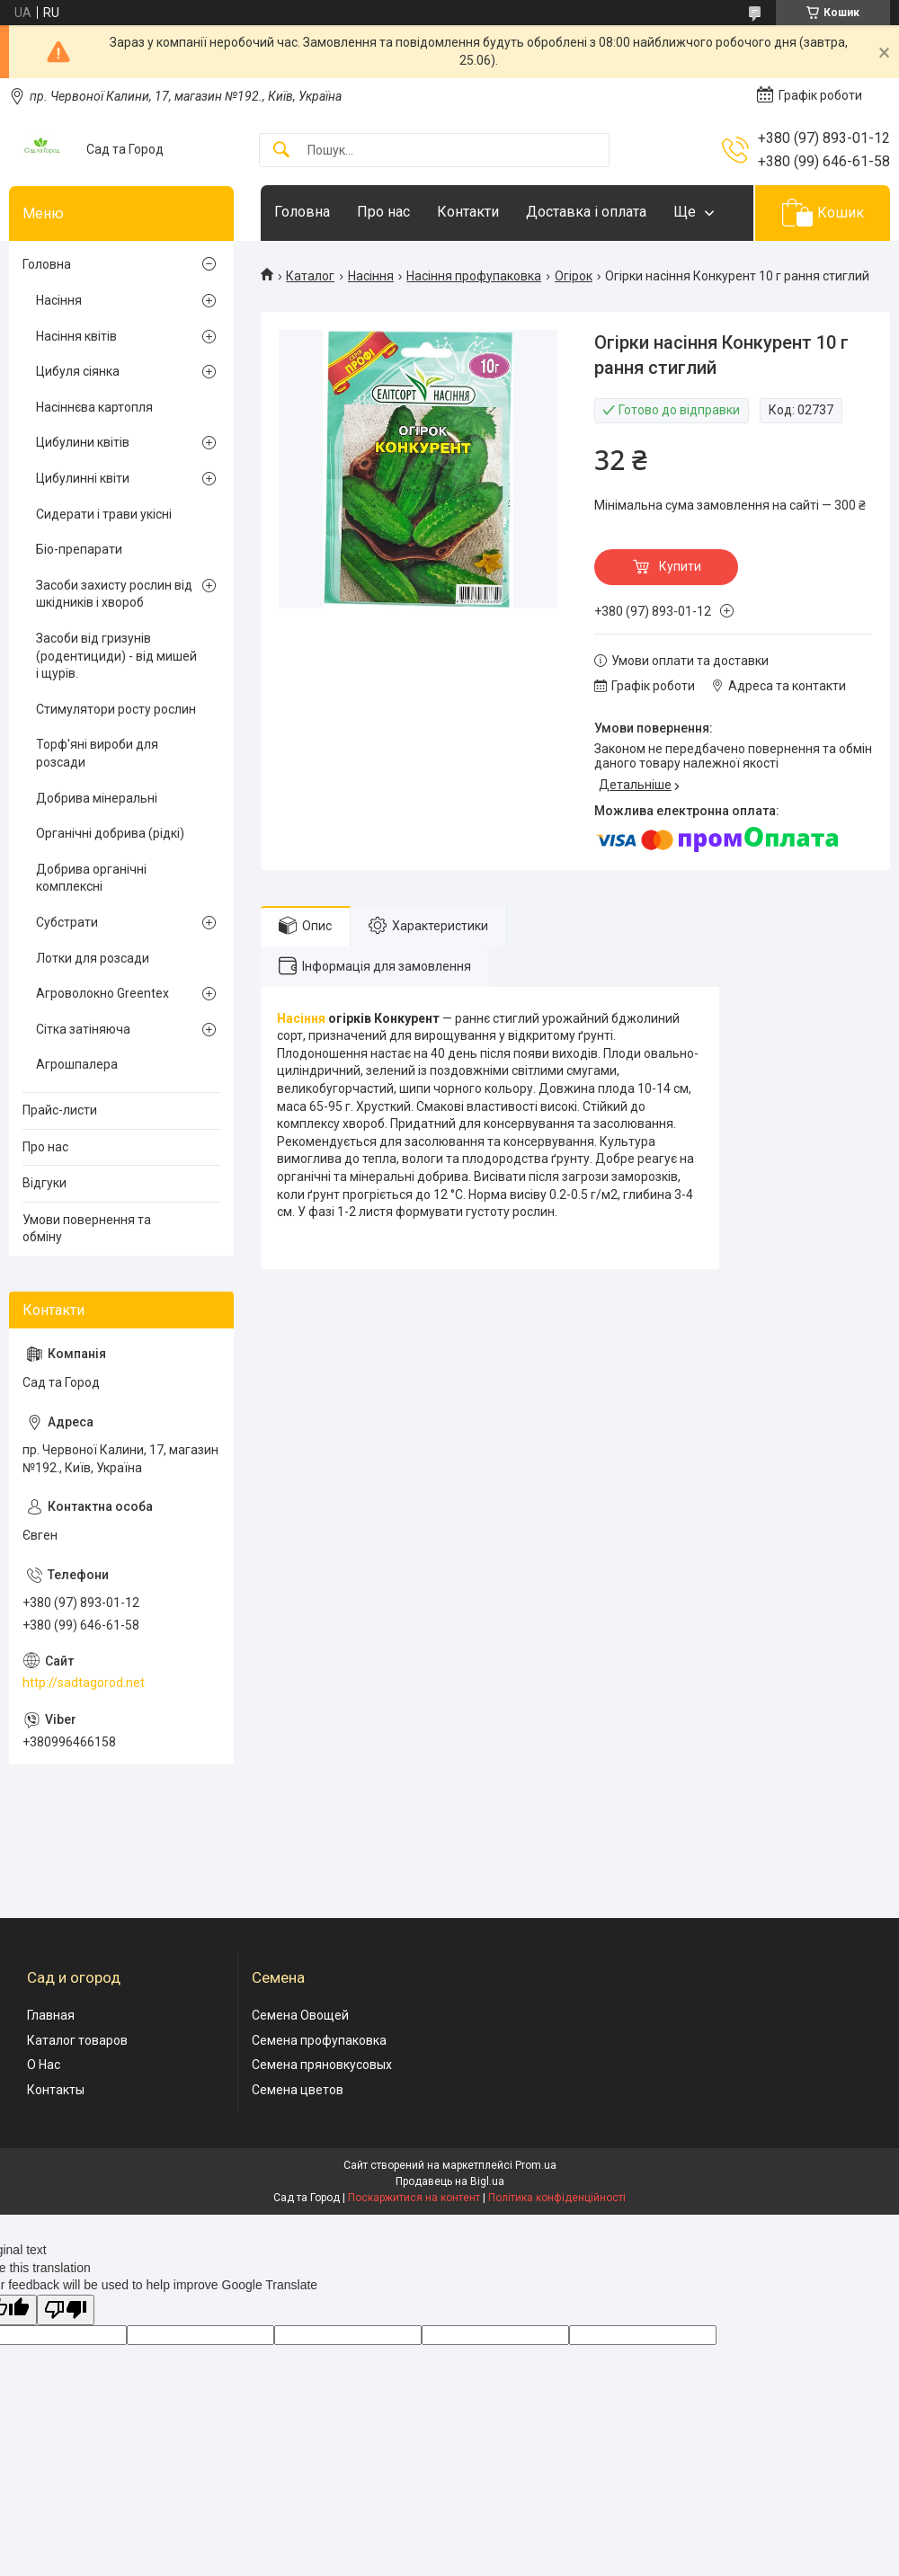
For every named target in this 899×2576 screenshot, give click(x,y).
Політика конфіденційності (557, 2197)
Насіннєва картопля (94, 407)
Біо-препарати (79, 549)
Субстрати (67, 922)
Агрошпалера (77, 1064)
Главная (51, 2015)
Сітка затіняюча (83, 1029)
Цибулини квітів (82, 442)
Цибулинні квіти (82, 478)
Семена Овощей (300, 2015)
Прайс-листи (59, 1110)
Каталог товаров (77, 2040)
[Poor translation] (65, 2310)
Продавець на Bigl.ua (450, 2181)
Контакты (56, 2090)
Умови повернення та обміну (86, 1228)
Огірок (573, 276)
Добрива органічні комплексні (91, 878)
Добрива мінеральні (96, 798)
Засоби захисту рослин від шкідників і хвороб (114, 594)
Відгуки (44, 1183)
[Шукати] (281, 150)
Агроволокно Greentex (102, 993)
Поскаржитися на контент (414, 2197)
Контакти (468, 211)
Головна (302, 211)
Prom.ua (535, 2165)
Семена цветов (297, 2090)
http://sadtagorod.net (83, 1682)
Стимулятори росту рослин (116, 709)
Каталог (310, 276)
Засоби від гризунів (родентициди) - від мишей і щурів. (116, 655)
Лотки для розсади (92, 958)
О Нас (43, 2064)
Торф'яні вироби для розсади (97, 753)
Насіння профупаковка (473, 276)
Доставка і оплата (586, 211)
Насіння (371, 276)
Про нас (383, 211)
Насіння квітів (76, 336)
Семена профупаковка (319, 2040)
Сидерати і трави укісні (104, 514)
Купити (680, 566)
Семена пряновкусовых (322, 2064)
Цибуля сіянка (78, 371)
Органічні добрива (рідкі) (110, 833)
